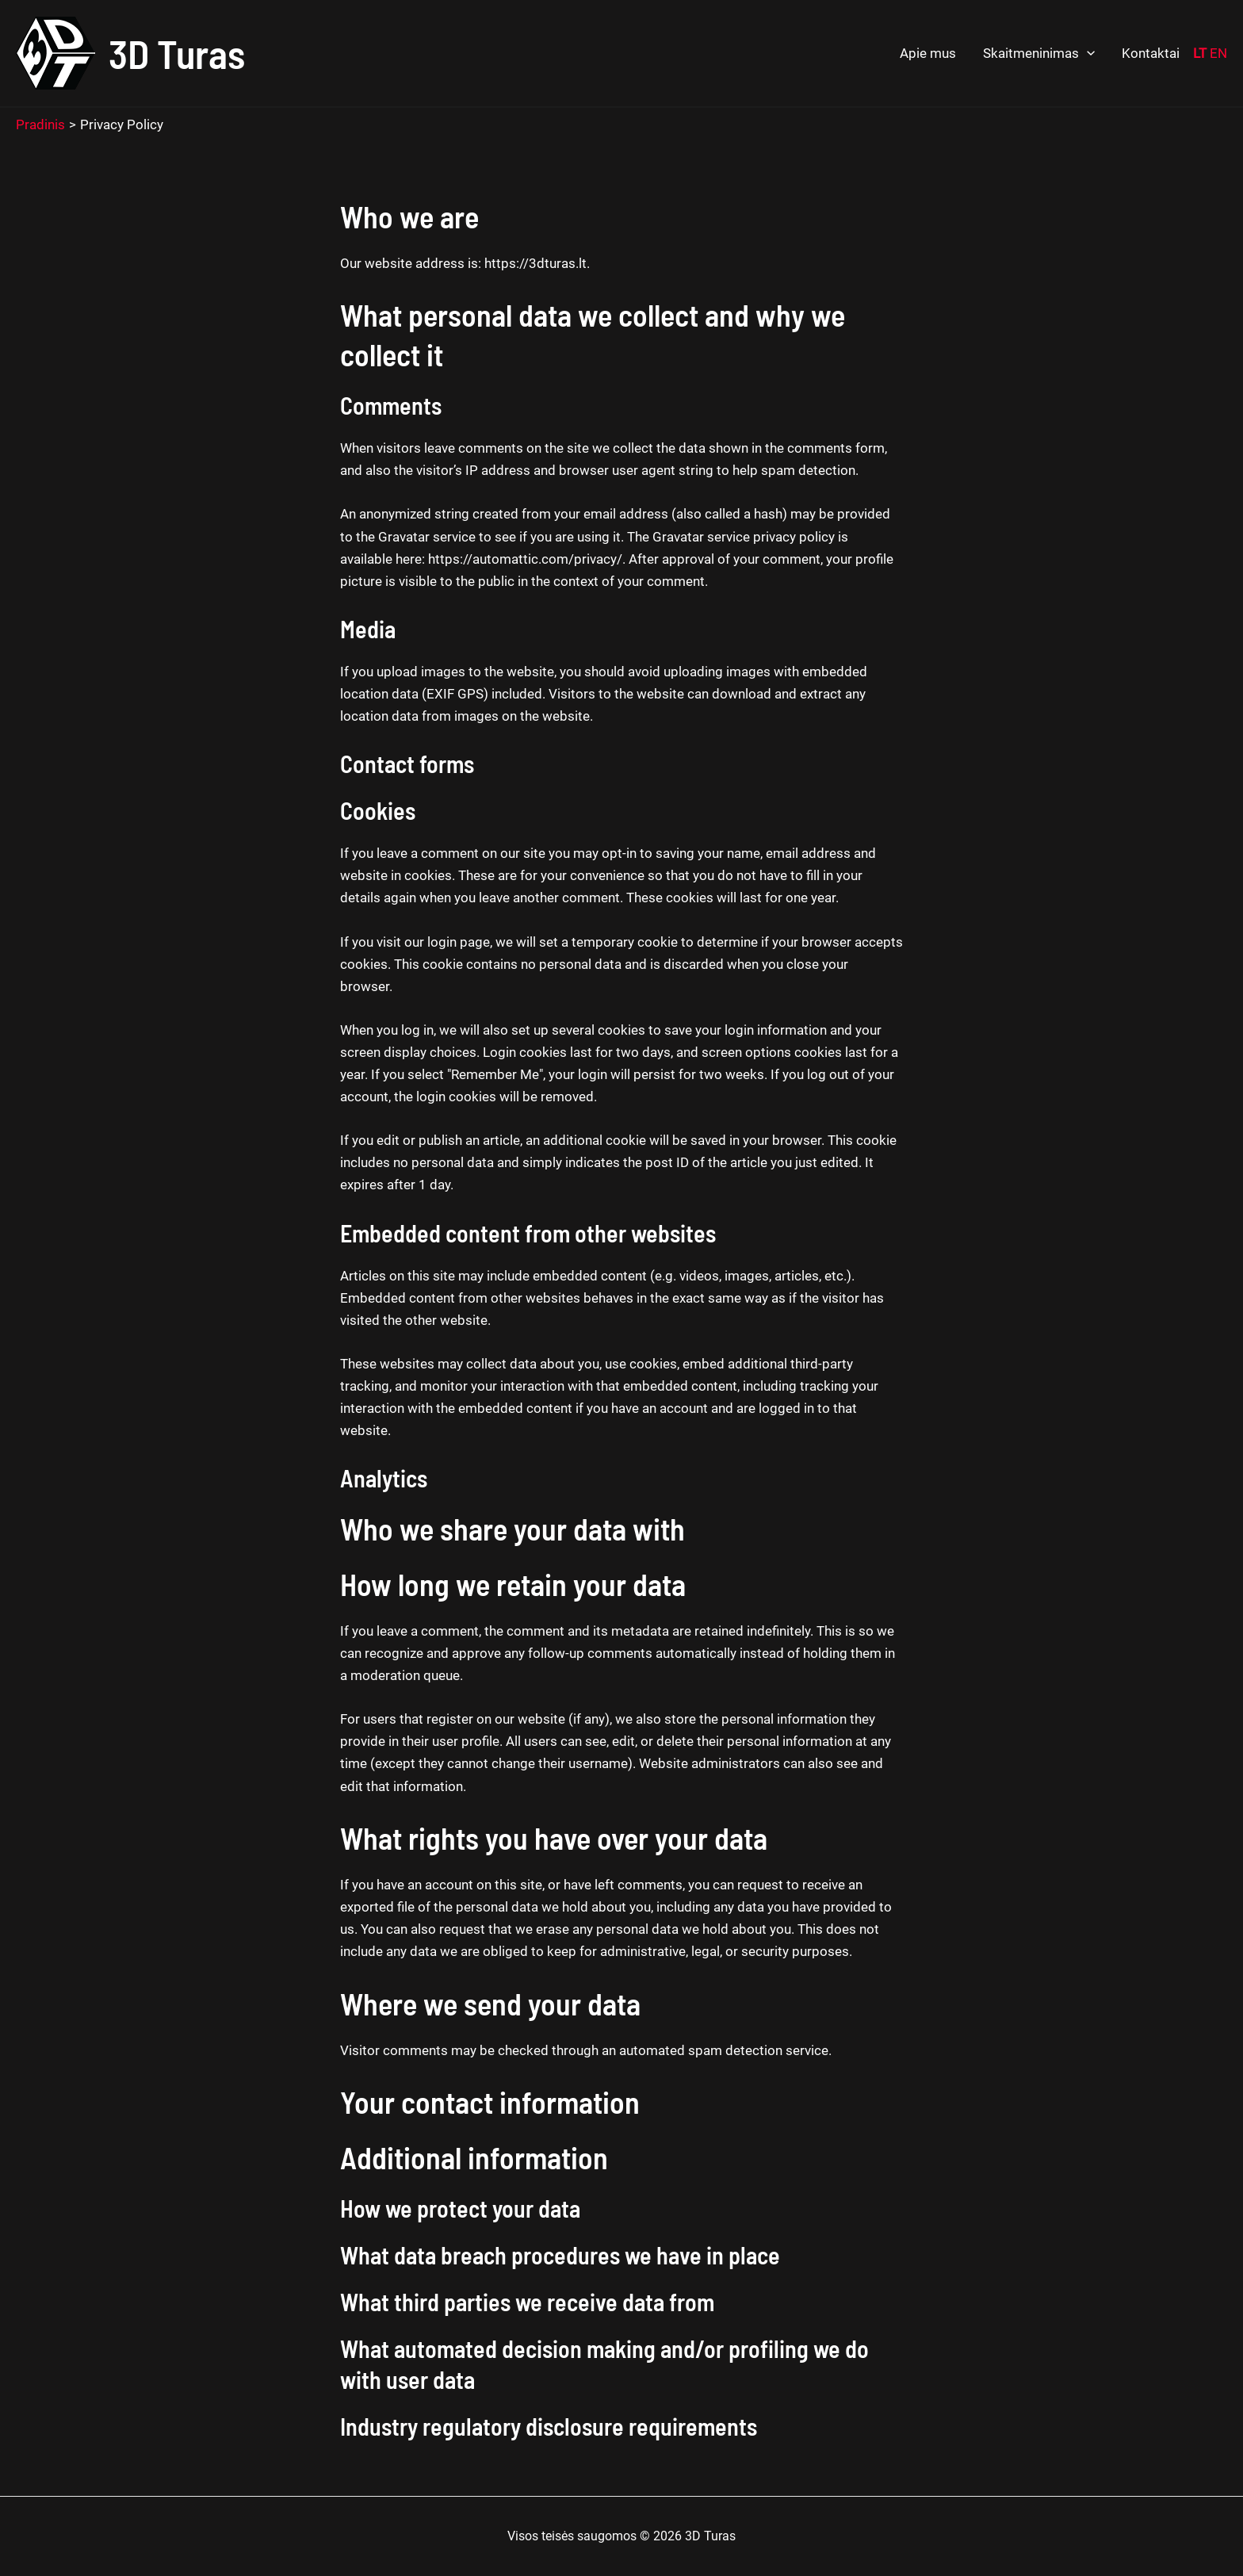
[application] (1087, 53)
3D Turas (177, 53)
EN (1218, 53)
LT (1200, 53)
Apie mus (928, 53)
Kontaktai (1151, 53)
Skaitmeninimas (1039, 53)
